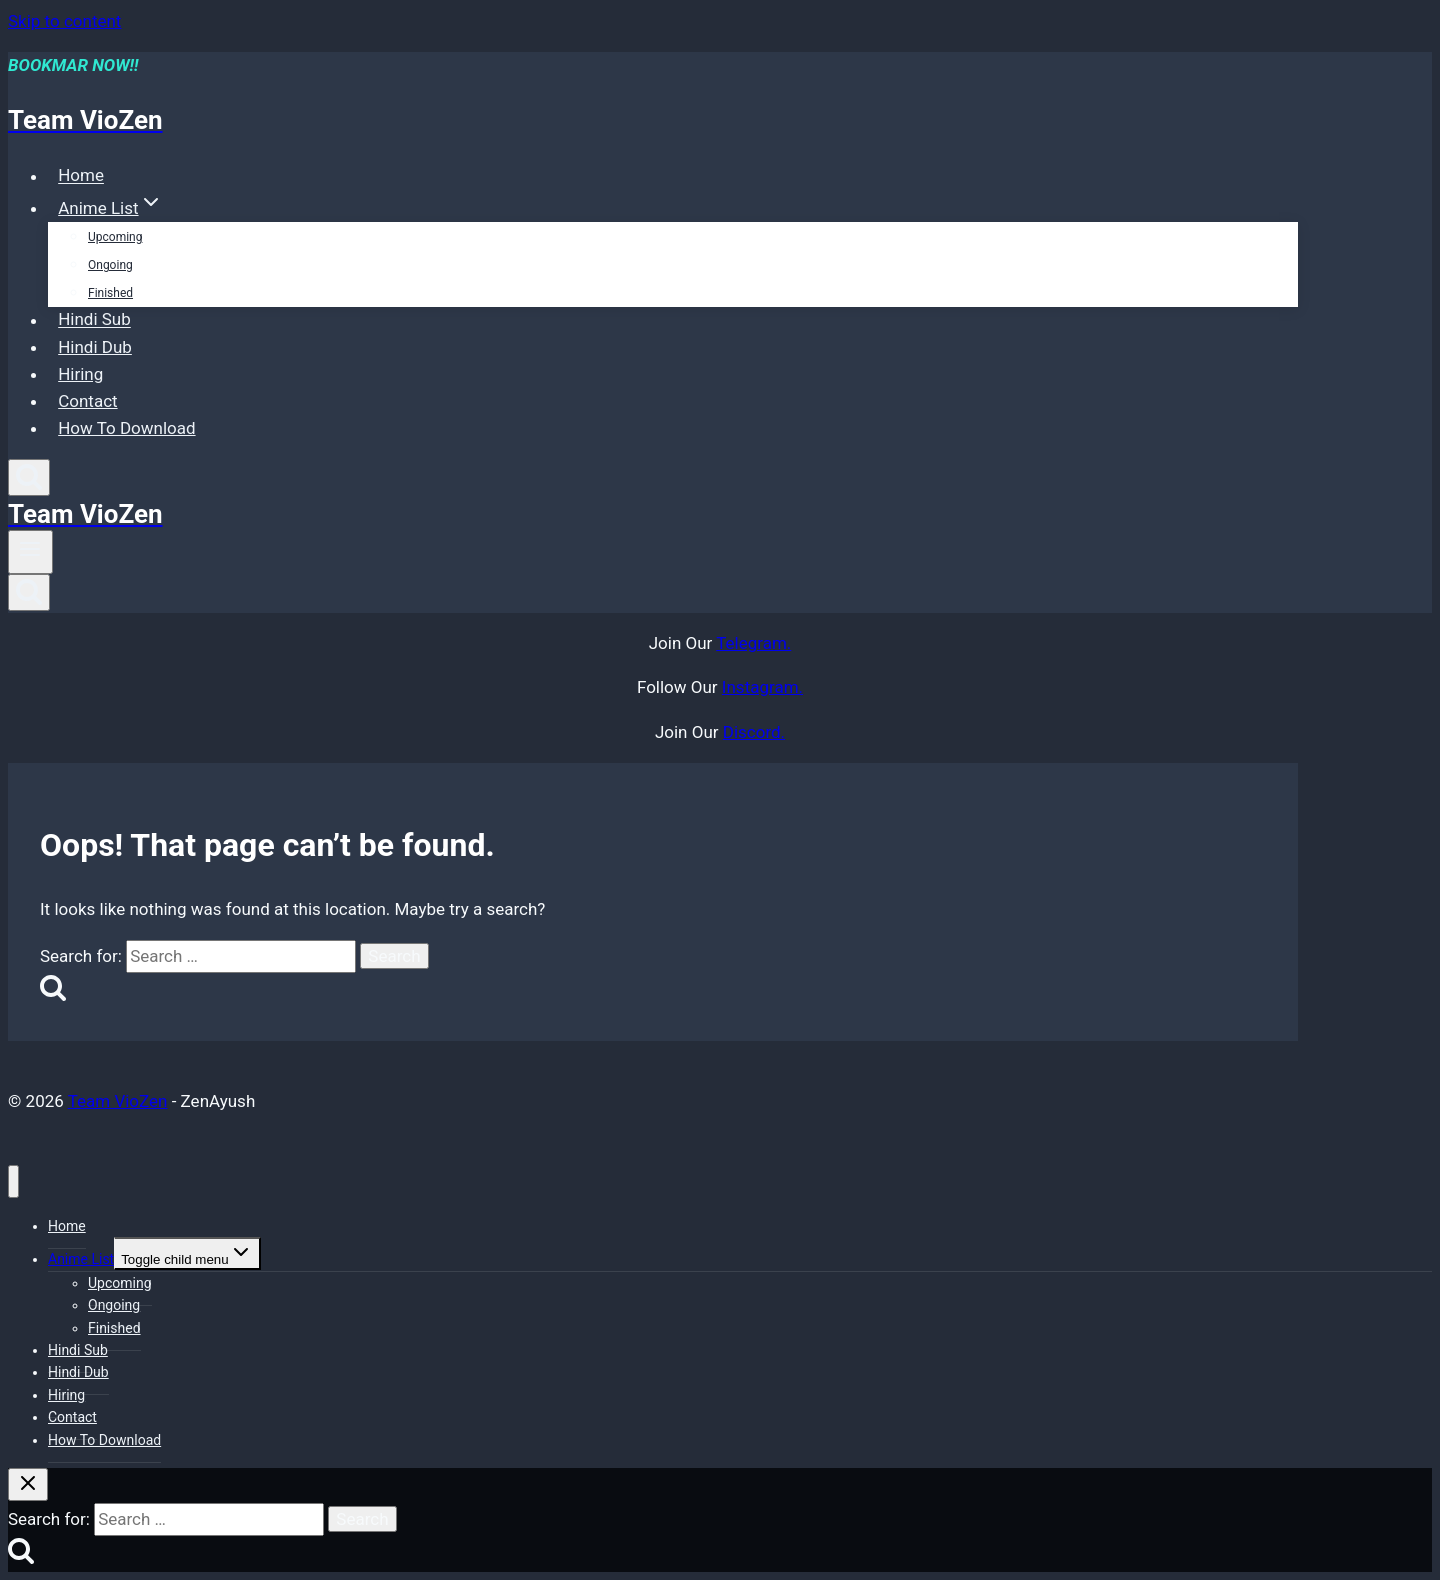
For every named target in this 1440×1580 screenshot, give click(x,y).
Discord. (754, 732)
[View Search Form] (29, 477)
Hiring (80, 374)
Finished (110, 293)
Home (81, 176)
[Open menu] (30, 552)
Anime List (81, 1259)
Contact (87, 401)
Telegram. (753, 643)
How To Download (126, 428)
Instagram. (762, 687)
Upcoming (115, 237)
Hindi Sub (94, 320)
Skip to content (64, 21)
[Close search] (28, 1484)
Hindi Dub (95, 347)
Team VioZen (118, 1101)
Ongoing (110, 265)
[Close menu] (13, 1181)
